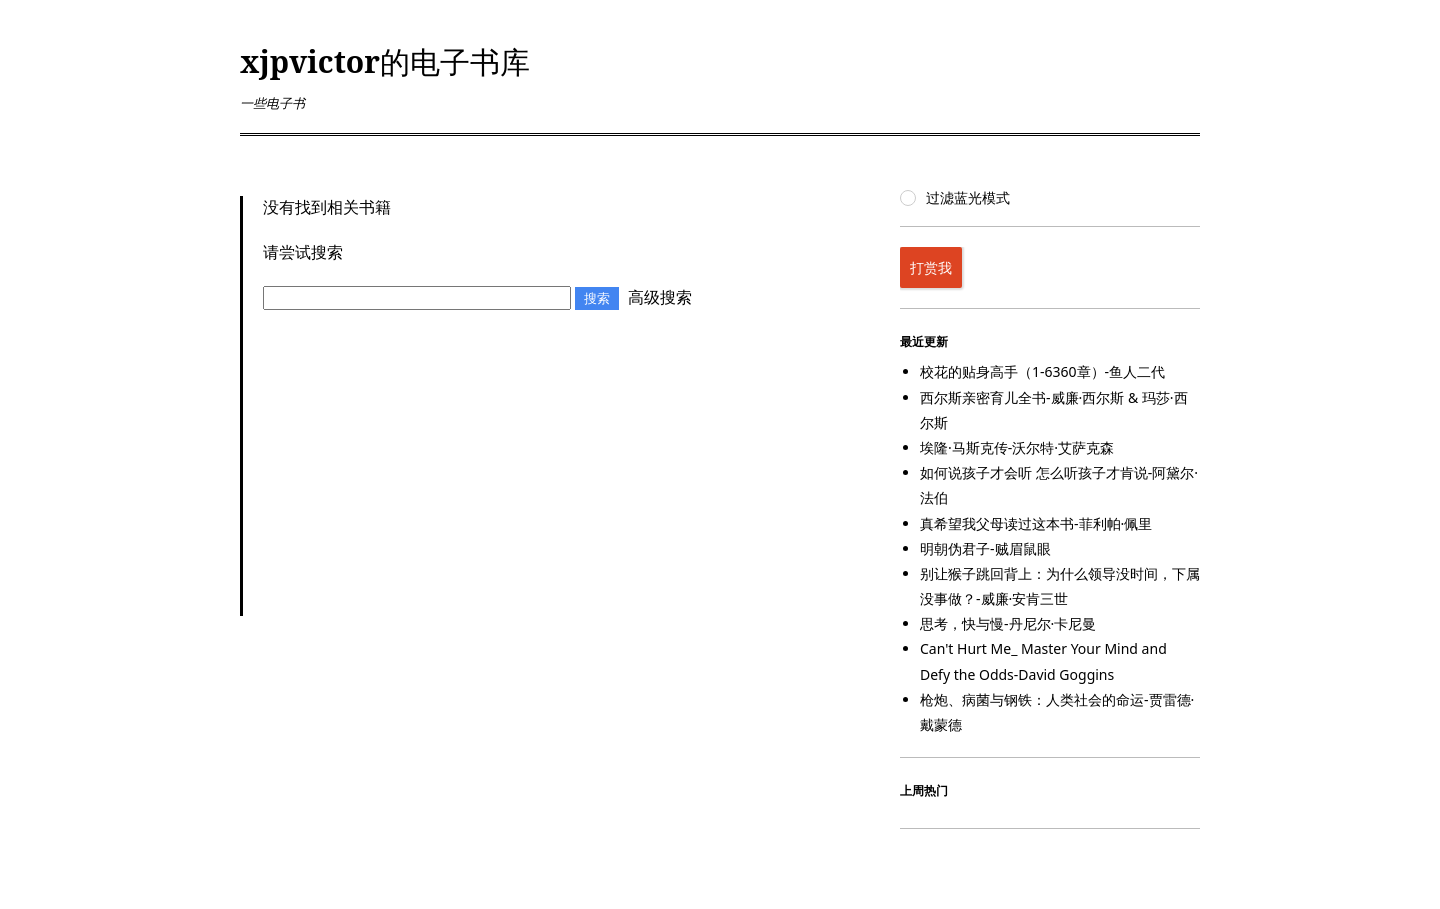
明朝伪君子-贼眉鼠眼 (985, 548)
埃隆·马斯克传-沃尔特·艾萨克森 (1017, 447)
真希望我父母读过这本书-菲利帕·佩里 (1036, 523)
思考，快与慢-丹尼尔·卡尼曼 (1008, 623)
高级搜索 (660, 297)
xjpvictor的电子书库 (385, 61)
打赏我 (931, 267)
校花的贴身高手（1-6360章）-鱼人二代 (1042, 371)
